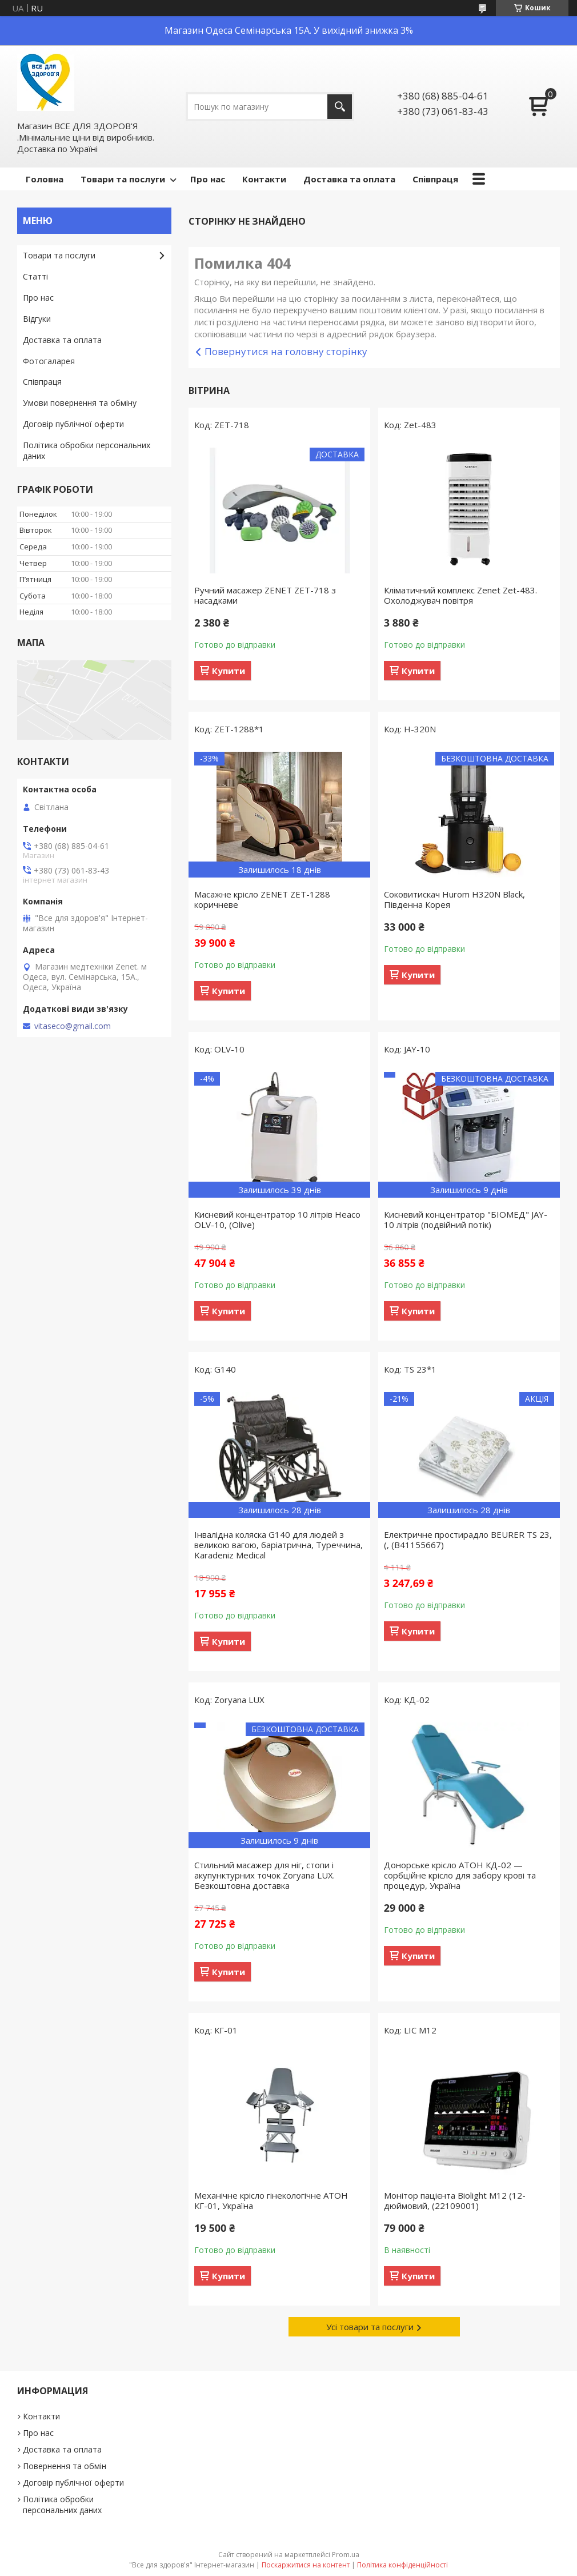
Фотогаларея (49, 361)
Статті (35, 276)
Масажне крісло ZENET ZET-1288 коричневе (262, 899)
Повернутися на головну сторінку (286, 351)
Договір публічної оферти (73, 423)
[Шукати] (339, 106)
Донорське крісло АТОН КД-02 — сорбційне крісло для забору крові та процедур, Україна (460, 1875)
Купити (228, 670)
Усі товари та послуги (370, 2326)
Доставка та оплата (349, 179)
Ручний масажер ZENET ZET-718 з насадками (265, 595)
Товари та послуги (123, 179)
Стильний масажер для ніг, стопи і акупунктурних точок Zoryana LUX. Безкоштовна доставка (264, 1875)
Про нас (207, 179)
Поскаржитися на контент (306, 2565)
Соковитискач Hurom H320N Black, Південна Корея (454, 899)
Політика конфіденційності (402, 2565)
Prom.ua (345, 2554)
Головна (44, 179)
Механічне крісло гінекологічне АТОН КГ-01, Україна (271, 2200)
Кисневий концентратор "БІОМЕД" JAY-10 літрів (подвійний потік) (465, 1219)
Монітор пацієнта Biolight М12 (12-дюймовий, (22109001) (455, 2200)
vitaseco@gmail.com (72, 1026)
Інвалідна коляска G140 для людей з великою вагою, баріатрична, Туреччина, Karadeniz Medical (278, 1544)
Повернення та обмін (64, 2466)
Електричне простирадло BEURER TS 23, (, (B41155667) (468, 1539)
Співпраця (435, 179)
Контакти (264, 179)
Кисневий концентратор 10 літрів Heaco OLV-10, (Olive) (277, 1219)
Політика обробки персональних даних (86, 450)
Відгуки (37, 318)
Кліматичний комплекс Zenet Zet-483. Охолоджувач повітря (460, 595)
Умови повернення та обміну (80, 402)
